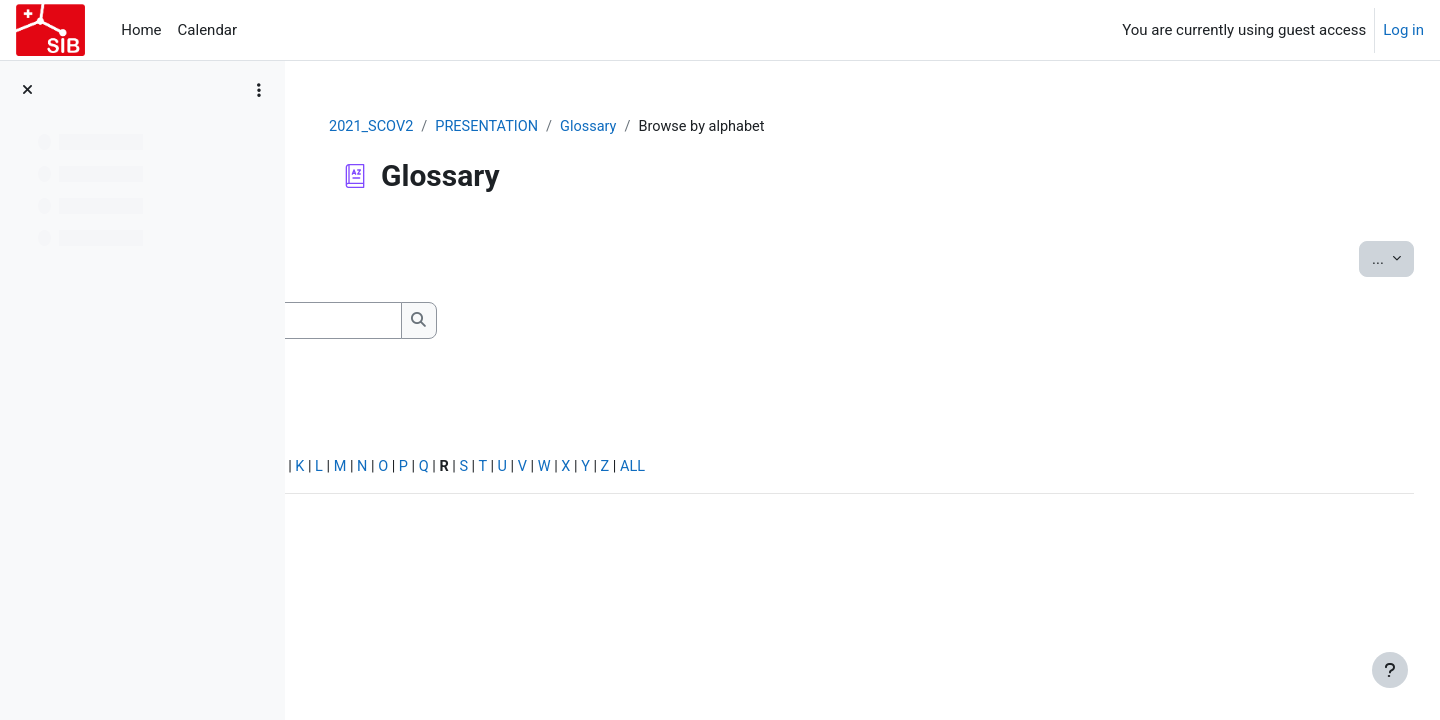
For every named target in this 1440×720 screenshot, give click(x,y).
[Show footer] (1390, 670)
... (1348, 258)
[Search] (504, 321)
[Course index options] (259, 90)
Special (348, 470)
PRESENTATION (609, 127)
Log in (1403, 30)
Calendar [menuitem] (208, 30)
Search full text (410, 355)
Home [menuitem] (141, 30)
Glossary (714, 127)
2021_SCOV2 (490, 127)
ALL (933, 470)
